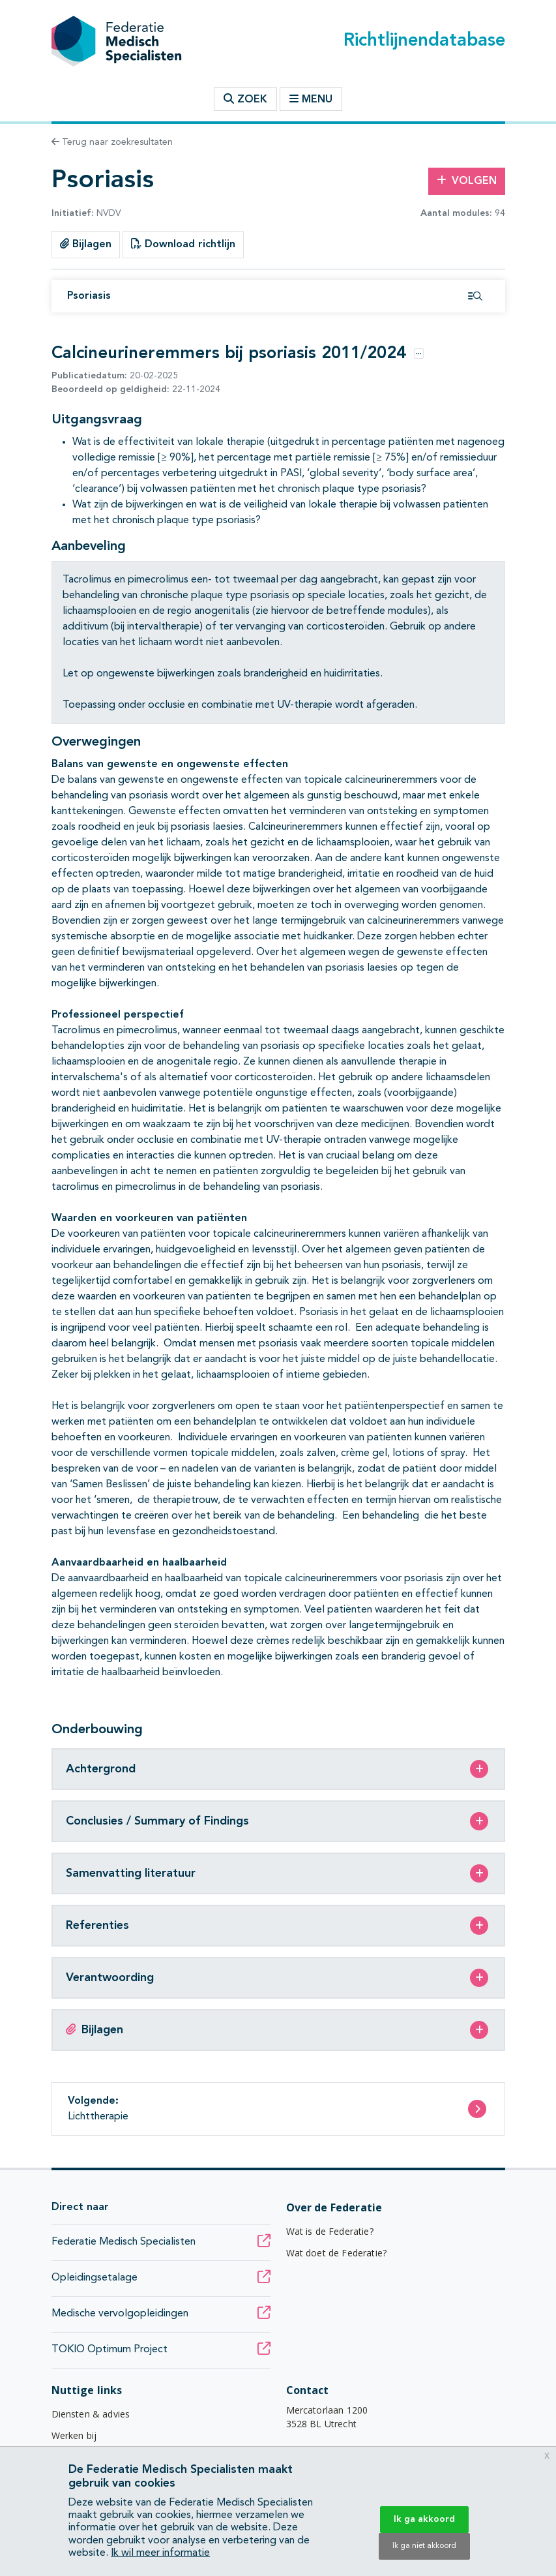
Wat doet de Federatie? (336, 2253)
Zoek (245, 99)
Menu (310, 99)
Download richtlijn (183, 244)
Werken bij (74, 2435)
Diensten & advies (90, 2414)
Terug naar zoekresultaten (112, 142)
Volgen (467, 181)
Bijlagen (85, 244)
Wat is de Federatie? (329, 2231)
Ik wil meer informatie (160, 2553)
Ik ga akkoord (424, 2519)
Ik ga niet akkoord (424, 2546)
